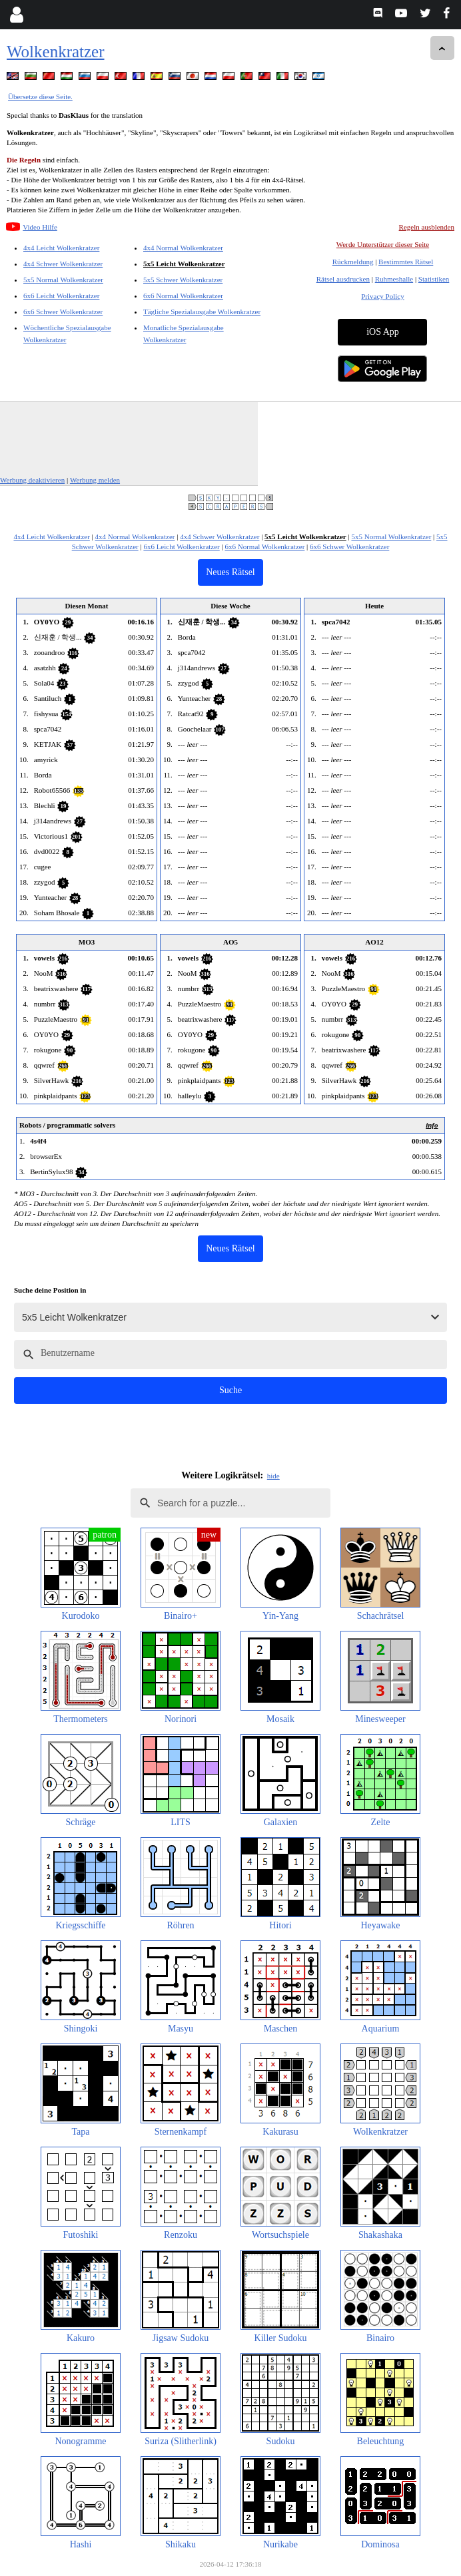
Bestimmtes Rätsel (405, 262)
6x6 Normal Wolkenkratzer (183, 296)
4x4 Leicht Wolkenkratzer (61, 248)
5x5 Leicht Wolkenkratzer (184, 264)
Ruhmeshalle (394, 279)
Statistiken (433, 279)
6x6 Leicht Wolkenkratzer (61, 296)
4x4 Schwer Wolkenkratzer (63, 264)
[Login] (16, 14)
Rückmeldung (353, 262)
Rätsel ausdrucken (343, 279)
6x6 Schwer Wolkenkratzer (63, 312)
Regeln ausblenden (426, 227)
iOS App (382, 332)
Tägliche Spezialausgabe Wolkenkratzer (201, 312)
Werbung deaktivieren (32, 480)
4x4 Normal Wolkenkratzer (183, 248)
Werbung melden (95, 480)
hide (273, 1476)
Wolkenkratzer (56, 52)
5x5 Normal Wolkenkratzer (63, 280)
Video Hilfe (40, 227)
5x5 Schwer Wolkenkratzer (183, 280)
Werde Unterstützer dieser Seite (382, 244)
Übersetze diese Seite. (40, 97)
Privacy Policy (382, 296)
